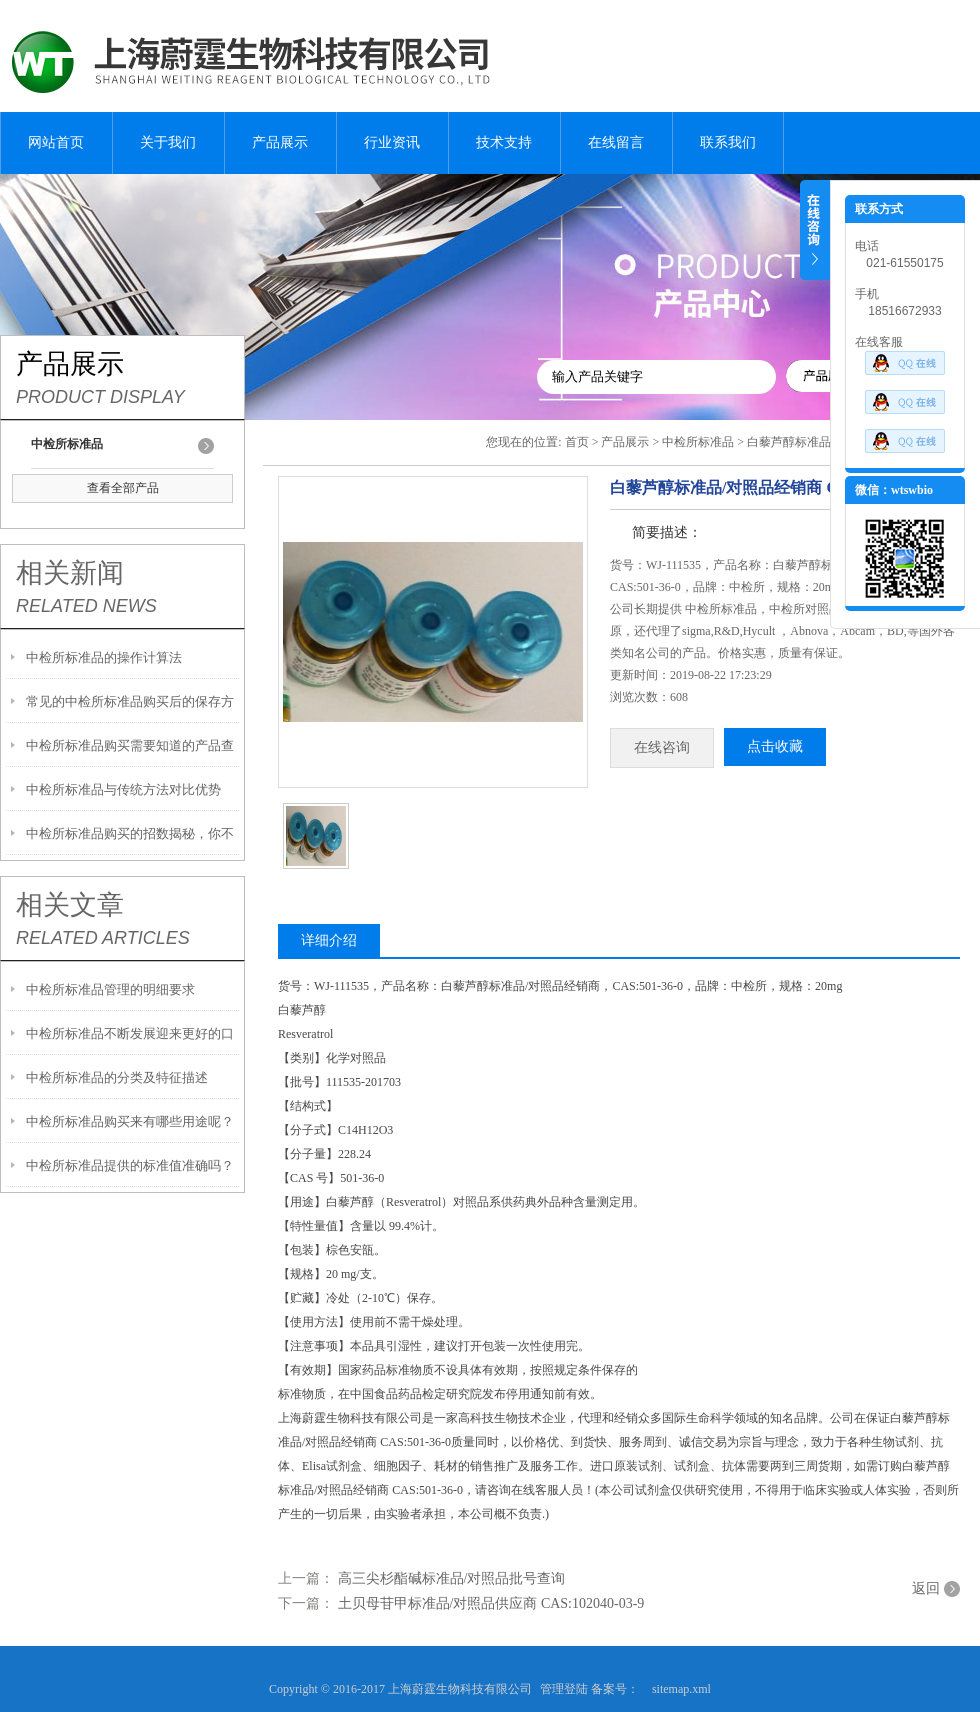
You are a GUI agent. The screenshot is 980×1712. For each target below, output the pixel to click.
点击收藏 (775, 746)
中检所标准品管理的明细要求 (110, 989)
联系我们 (728, 142)
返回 (926, 1588)
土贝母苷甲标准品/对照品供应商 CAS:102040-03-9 (491, 1603)
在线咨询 (662, 747)
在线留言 (616, 142)
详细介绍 (329, 940)
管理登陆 (564, 1689)
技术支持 (504, 142)
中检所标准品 (698, 442)
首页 (577, 442)
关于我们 (168, 142)
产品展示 (280, 142)
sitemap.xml (681, 1689)
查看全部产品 (123, 488)
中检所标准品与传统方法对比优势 (123, 789)
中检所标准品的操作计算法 (104, 657)
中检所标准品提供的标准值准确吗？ (130, 1165)
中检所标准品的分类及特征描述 (117, 1077)
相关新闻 (70, 573)
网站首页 (56, 142)
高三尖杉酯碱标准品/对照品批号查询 (452, 1578)
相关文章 (70, 905)
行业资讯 (392, 142)
